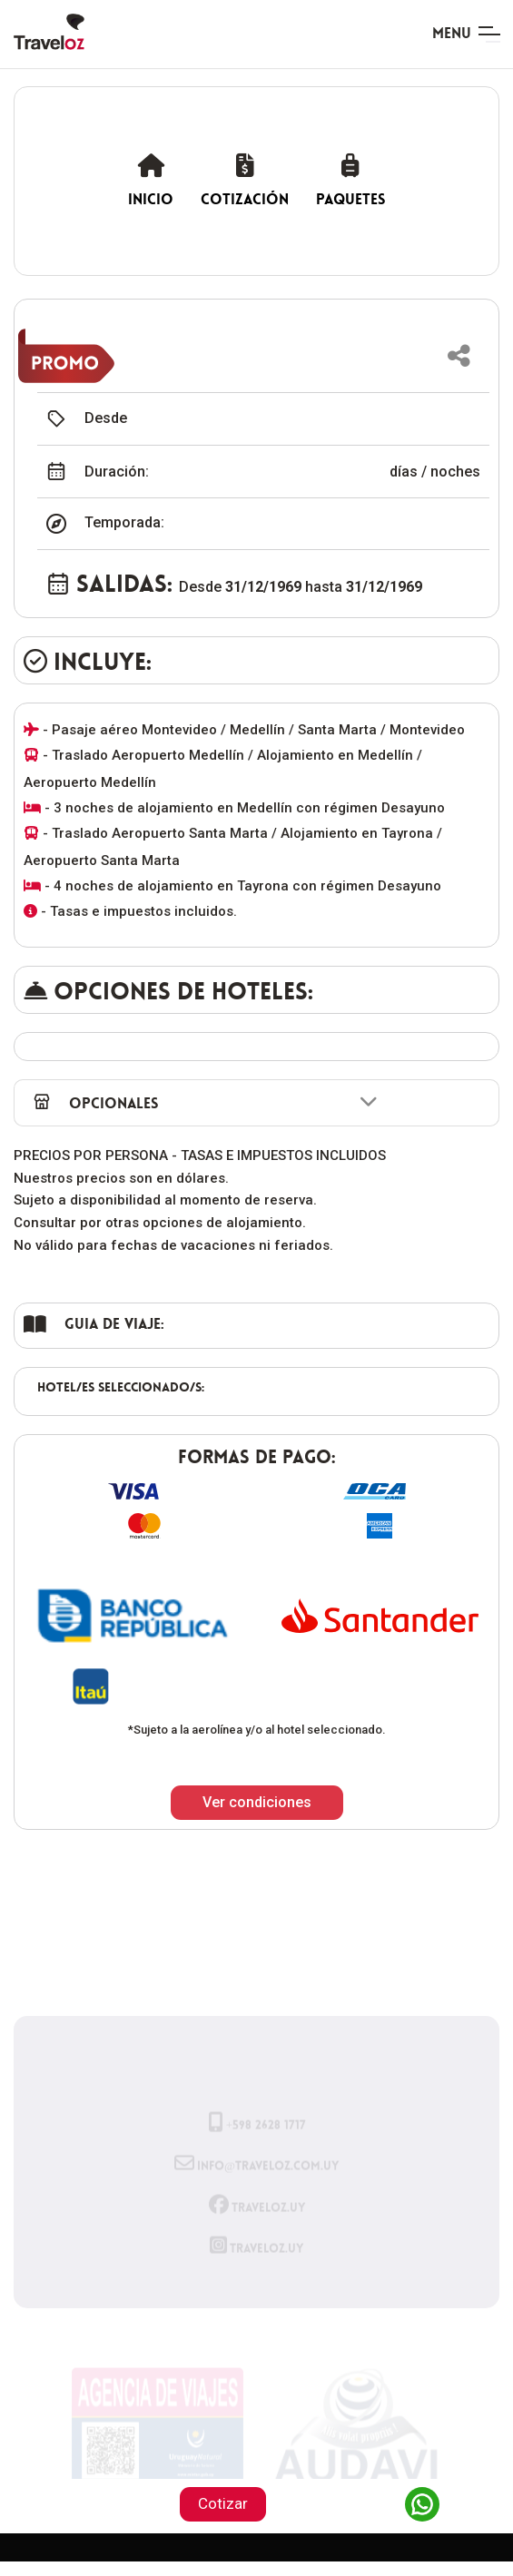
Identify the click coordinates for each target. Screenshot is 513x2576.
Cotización (245, 180)
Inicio (150, 180)
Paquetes (350, 180)
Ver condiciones (256, 1802)
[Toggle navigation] (465, 34)
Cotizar (223, 2503)
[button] (458, 356)
